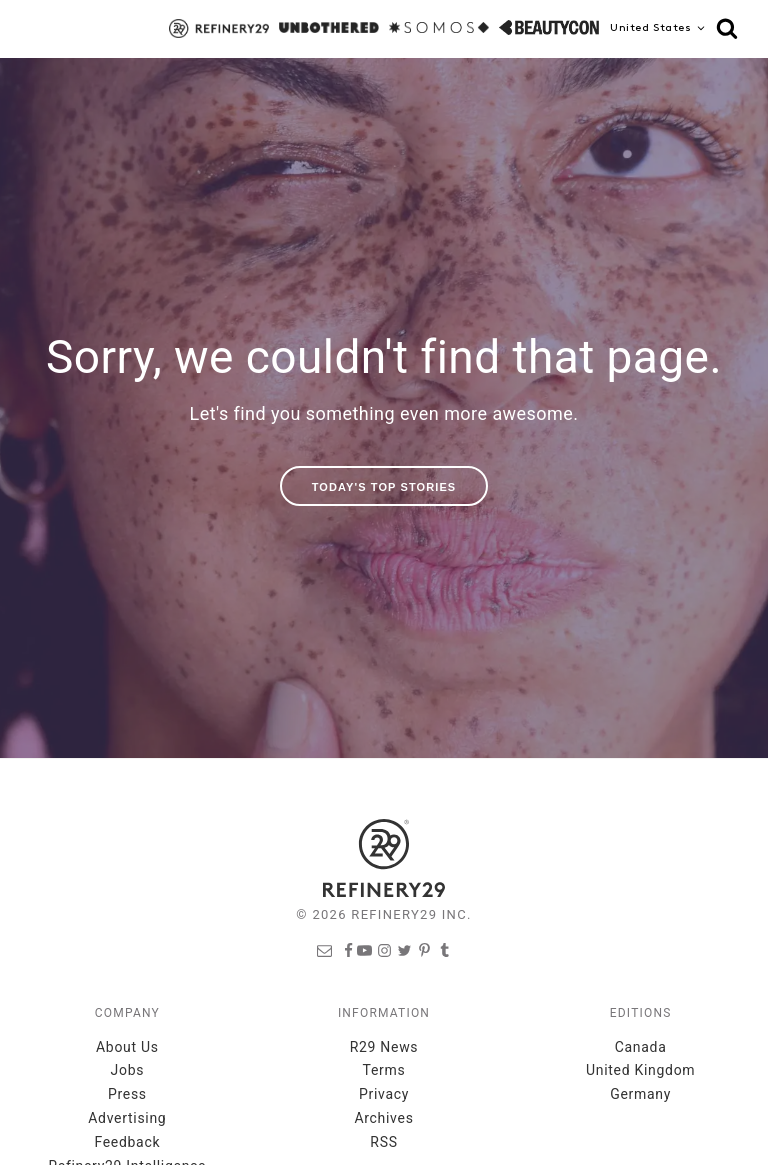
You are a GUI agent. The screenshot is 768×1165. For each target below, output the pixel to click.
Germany (640, 1094)
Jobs (128, 1070)
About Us (127, 1047)
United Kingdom (640, 1070)
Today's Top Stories (384, 487)
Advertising (127, 1118)
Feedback (127, 1142)
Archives (383, 1118)
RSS (383, 1142)
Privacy (384, 1094)
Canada (641, 1047)
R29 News (384, 1047)
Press (127, 1094)
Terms (384, 1070)
